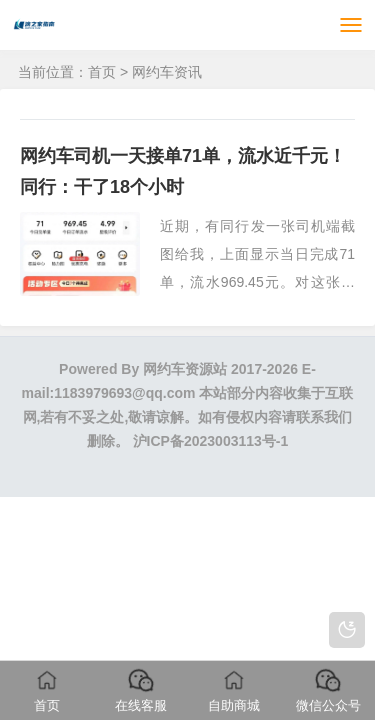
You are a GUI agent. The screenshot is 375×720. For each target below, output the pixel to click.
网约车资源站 (185, 369)
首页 (102, 72)
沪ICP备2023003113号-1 (211, 441)
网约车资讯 (167, 72)
